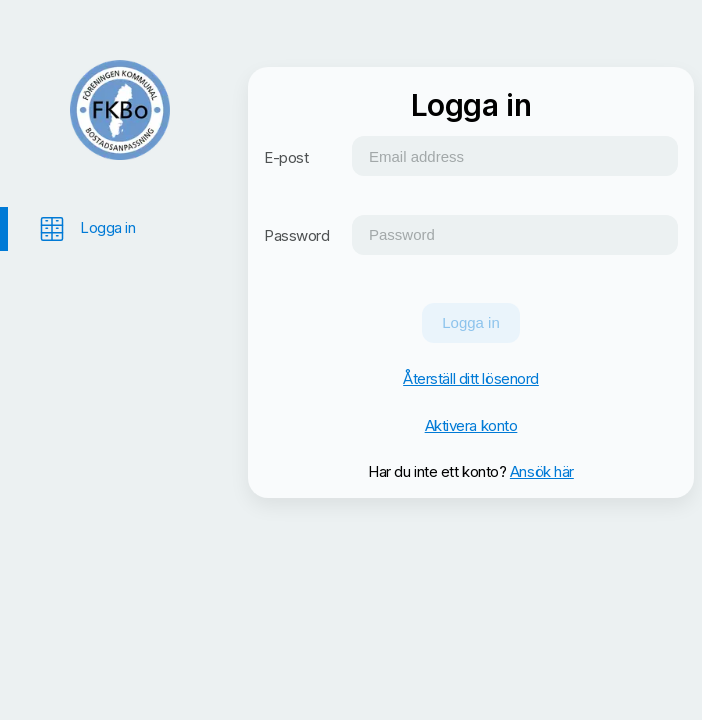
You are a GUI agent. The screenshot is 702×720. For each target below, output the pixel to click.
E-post (286, 157)
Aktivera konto (471, 425)
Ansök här (542, 471)
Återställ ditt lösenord (471, 378)
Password (296, 235)
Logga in (471, 322)
